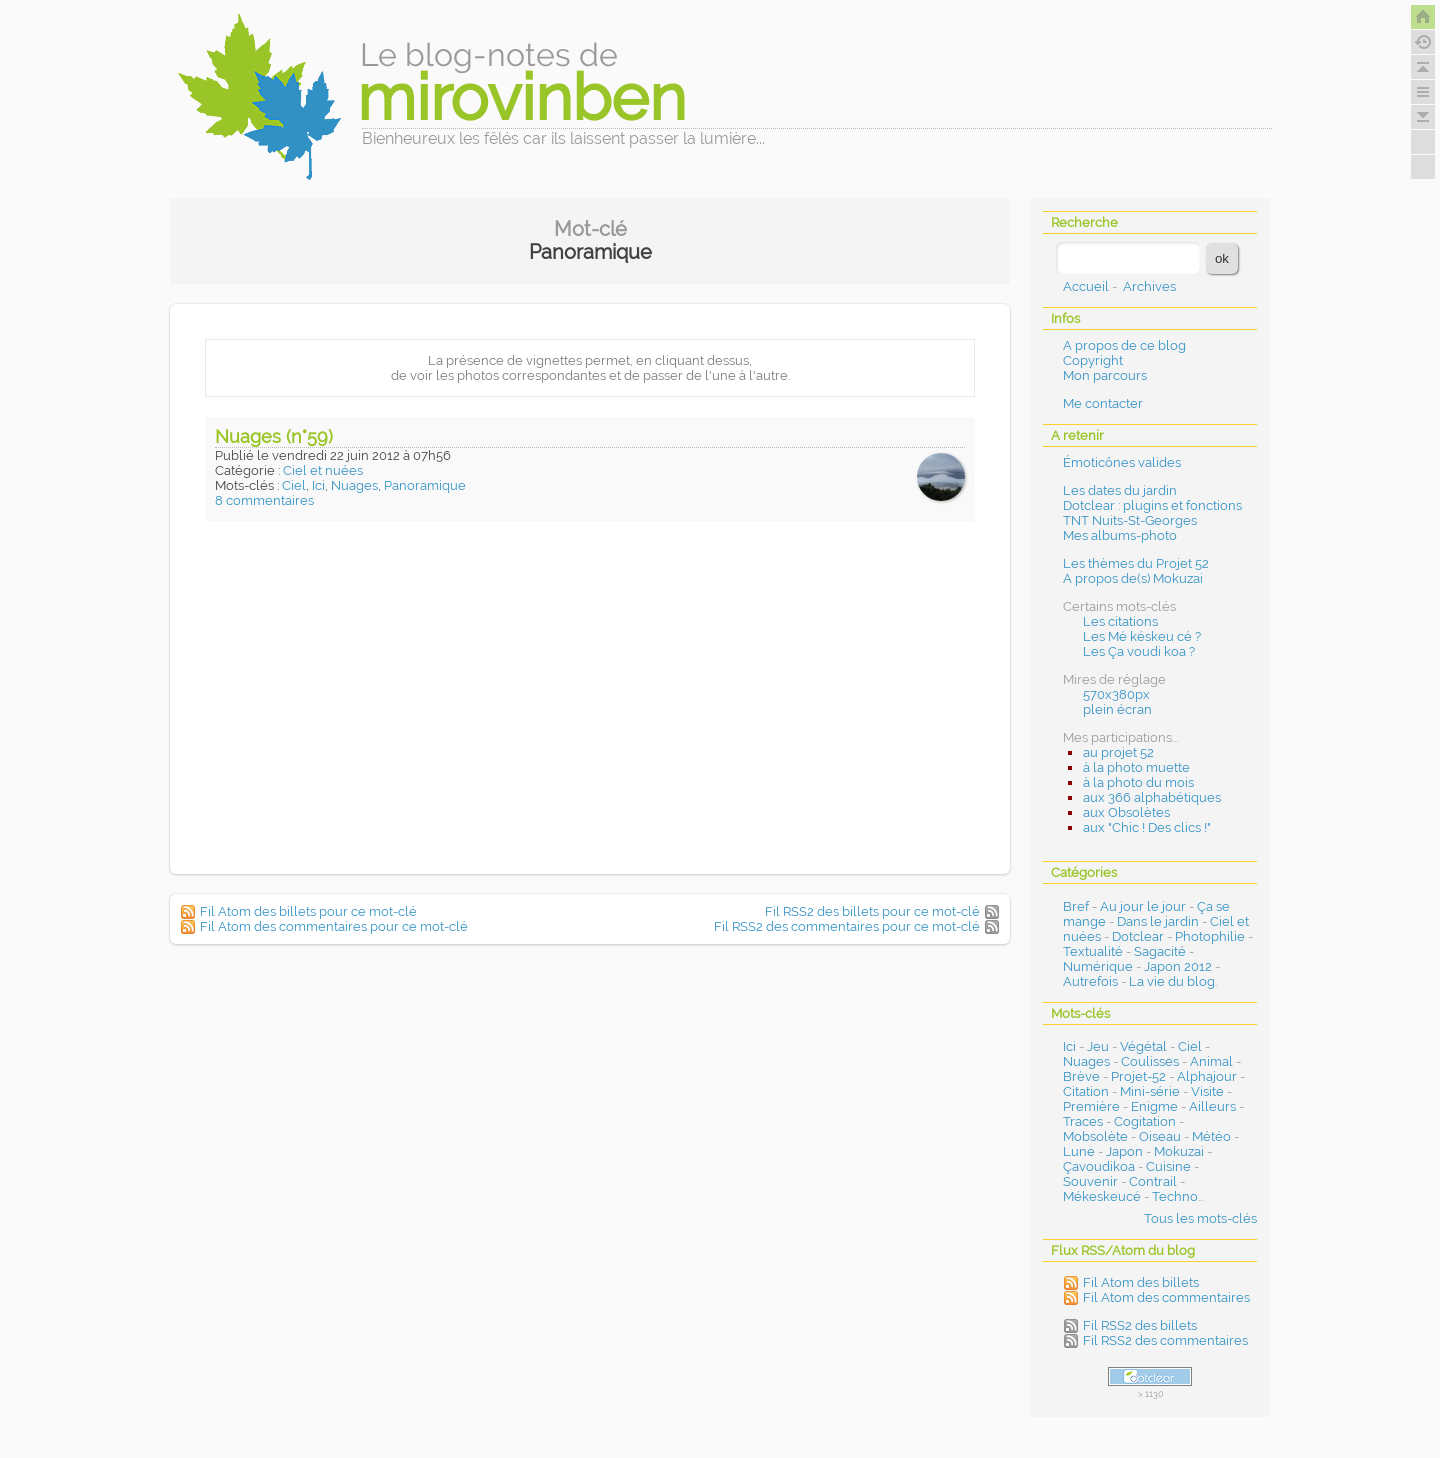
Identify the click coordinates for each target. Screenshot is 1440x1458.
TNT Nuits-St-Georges (1130, 520)
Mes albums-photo (1120, 535)
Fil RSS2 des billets (1140, 1325)
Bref (1076, 906)
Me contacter (1103, 403)
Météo (1211, 1136)
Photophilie (1210, 936)
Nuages (354, 485)
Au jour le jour (1143, 906)
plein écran (1117, 709)
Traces (1083, 1121)
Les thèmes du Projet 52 (1136, 563)
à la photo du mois (1138, 782)
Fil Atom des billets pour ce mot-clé (308, 911)
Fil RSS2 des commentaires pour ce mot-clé (847, 926)
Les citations (1120, 621)
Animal (1211, 1061)
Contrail (1153, 1181)
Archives (1149, 286)
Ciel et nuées (323, 470)
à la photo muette (1136, 767)
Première (1091, 1106)
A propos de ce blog (1124, 345)
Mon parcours (1105, 375)
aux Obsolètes (1126, 812)
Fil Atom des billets (1141, 1282)
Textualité (1093, 951)
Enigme (1154, 1106)
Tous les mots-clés (1200, 1218)
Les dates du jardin (1120, 490)
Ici (318, 485)
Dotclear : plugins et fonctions (1152, 505)
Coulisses (1150, 1061)
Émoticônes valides (1122, 462)
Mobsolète (1095, 1136)
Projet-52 (1138, 1076)
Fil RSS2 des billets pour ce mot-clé (872, 911)
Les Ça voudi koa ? (1139, 651)
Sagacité (1160, 951)
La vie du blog (1172, 981)
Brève (1081, 1076)
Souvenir (1090, 1181)
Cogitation (1145, 1121)
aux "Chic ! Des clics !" (1147, 827)
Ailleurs (1212, 1106)
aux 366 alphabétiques (1152, 797)
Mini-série (1150, 1091)
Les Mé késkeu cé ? (1142, 636)
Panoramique (425, 485)
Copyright (1093, 360)
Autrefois (1090, 981)
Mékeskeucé (1102, 1196)
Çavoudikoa (1099, 1166)
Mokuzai (1179, 1151)
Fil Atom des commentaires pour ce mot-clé (334, 926)
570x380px (1116, 694)
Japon (1124, 1151)
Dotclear (1138, 936)
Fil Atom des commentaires (1166, 1297)
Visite (1207, 1091)
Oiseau (1160, 1136)
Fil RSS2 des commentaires (1165, 1340)
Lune (1079, 1151)
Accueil (1086, 286)
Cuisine (1168, 1166)
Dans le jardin (1158, 921)
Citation (1086, 1091)
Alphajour (1207, 1076)
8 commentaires (264, 500)
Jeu (1098, 1046)
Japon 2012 (1178, 966)
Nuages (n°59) (274, 436)
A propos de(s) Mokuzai (1133, 578)
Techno (1175, 1196)
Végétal (1143, 1046)
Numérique (1098, 966)
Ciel (294, 485)
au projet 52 (1118, 752)
